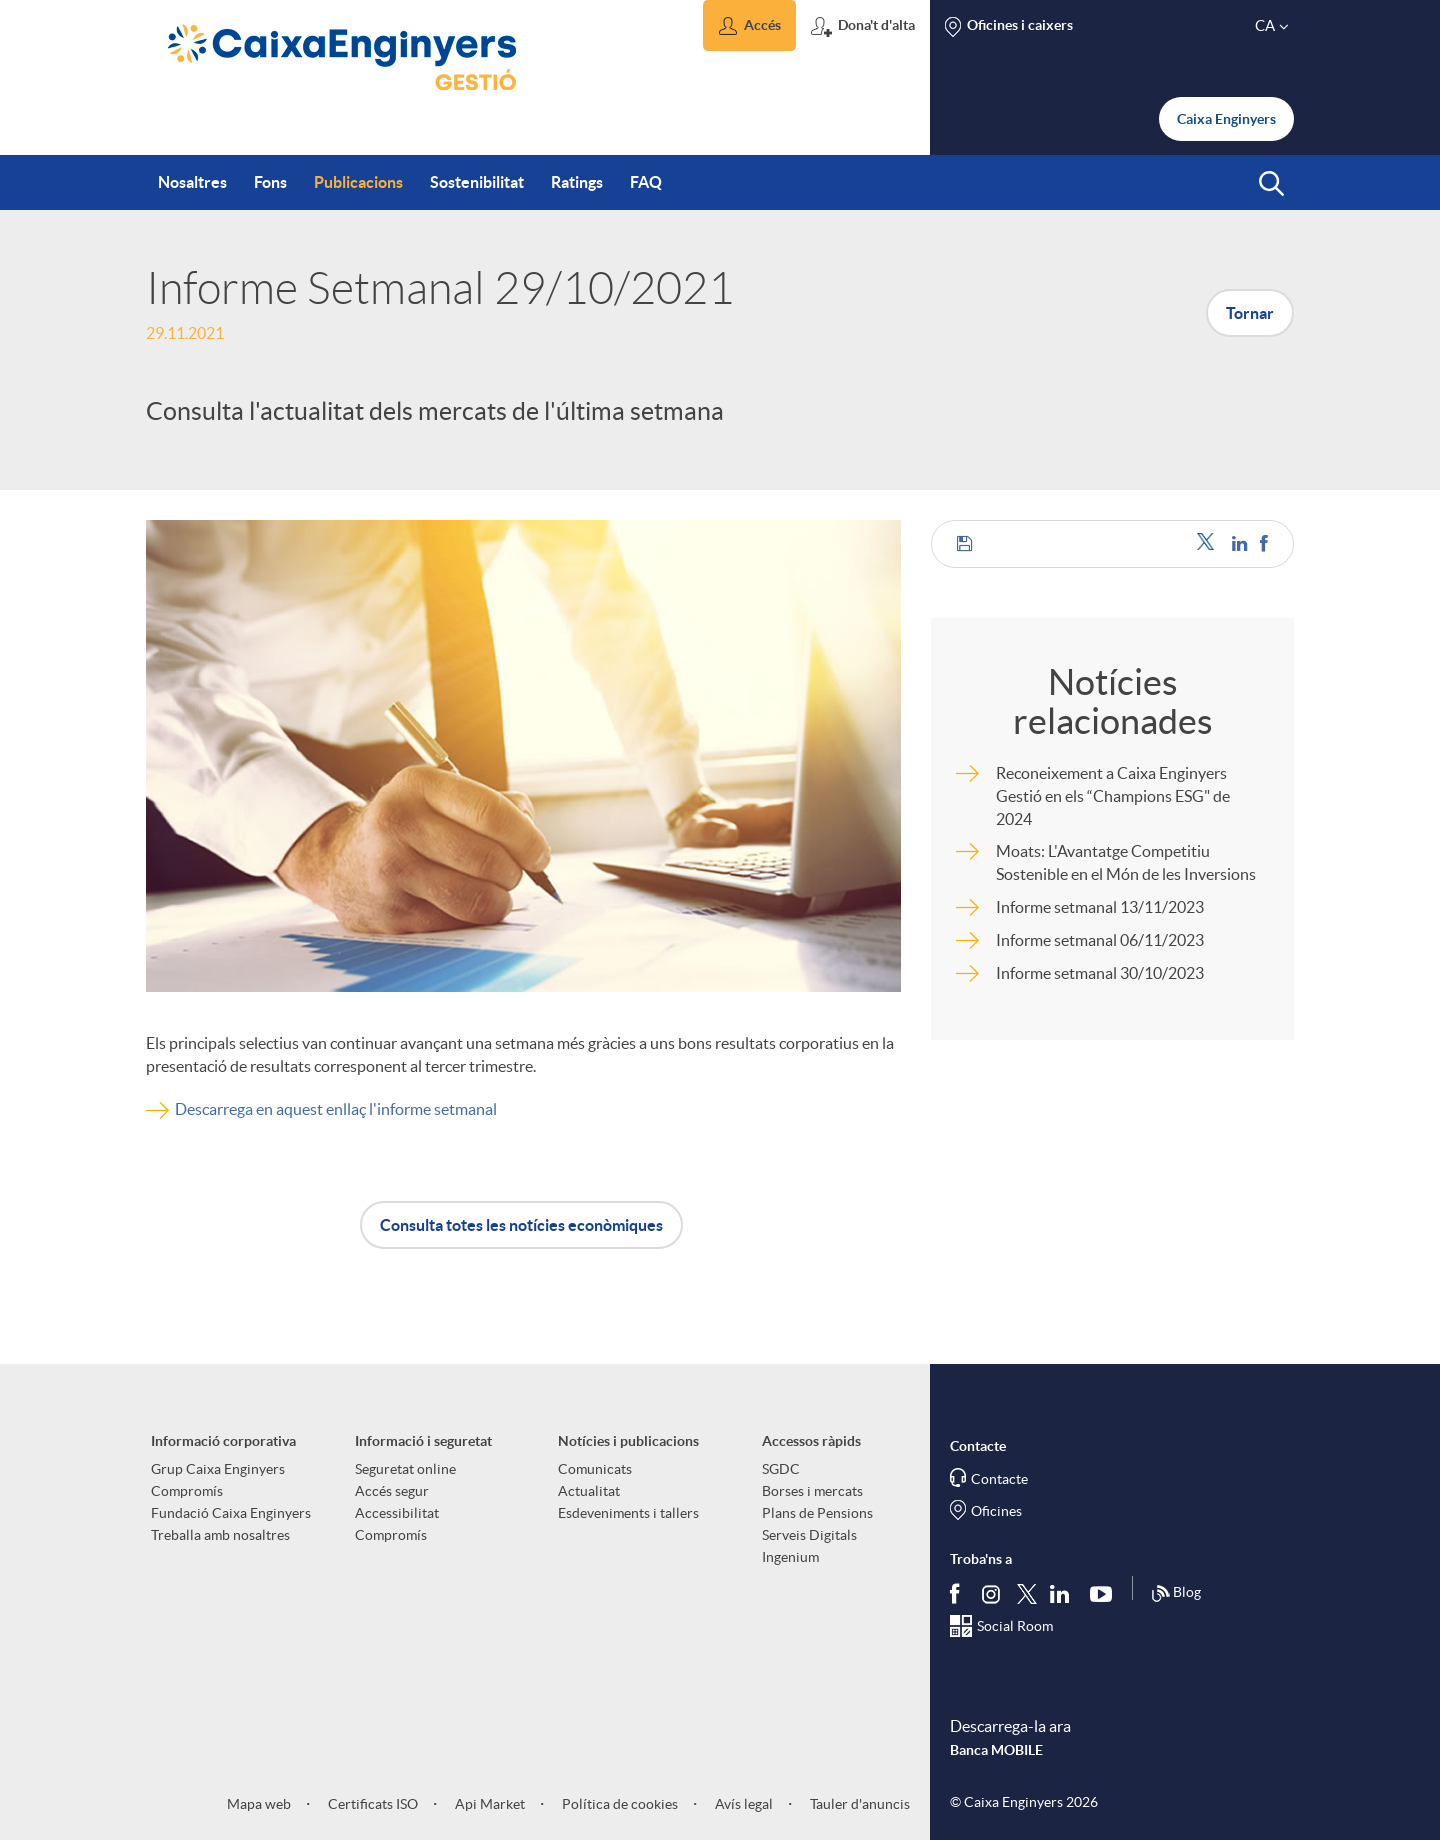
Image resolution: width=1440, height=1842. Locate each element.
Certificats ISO (371, 1804)
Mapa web (259, 1804)
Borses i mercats (812, 1491)
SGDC (781, 1469)
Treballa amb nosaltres (220, 1535)
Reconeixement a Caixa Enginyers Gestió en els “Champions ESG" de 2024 (1113, 796)
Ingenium (790, 1557)
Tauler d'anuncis (858, 1804)
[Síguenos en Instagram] (992, 1592)
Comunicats (595, 1469)
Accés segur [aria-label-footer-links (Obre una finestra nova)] (392, 1491)
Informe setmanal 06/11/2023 (1100, 940)
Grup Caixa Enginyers (218, 1469)
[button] (749, 25)
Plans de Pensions (817, 1513)
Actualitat (589, 1491)
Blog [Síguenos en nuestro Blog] (1176, 1594)
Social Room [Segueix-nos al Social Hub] (1015, 1626)
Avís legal (742, 1804)
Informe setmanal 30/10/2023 (1100, 973)
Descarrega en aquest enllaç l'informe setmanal (336, 1109)
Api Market (488, 1804)
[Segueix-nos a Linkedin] (1064, 1593)
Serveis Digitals (809, 1535)
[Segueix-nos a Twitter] (1027, 1592)
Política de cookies (618, 1804)
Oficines (996, 1511)
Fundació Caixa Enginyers (231, 1513)
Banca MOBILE (996, 1750)
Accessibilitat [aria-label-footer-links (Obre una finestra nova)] (397, 1513)
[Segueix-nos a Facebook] (959, 1593)
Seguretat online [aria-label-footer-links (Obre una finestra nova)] (405, 1469)
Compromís (187, 1491)
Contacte (999, 1479)
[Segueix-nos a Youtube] (1105, 1593)
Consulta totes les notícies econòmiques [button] (521, 1225)
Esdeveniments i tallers (628, 1513)
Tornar (1250, 313)
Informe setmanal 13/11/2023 (1100, 907)
